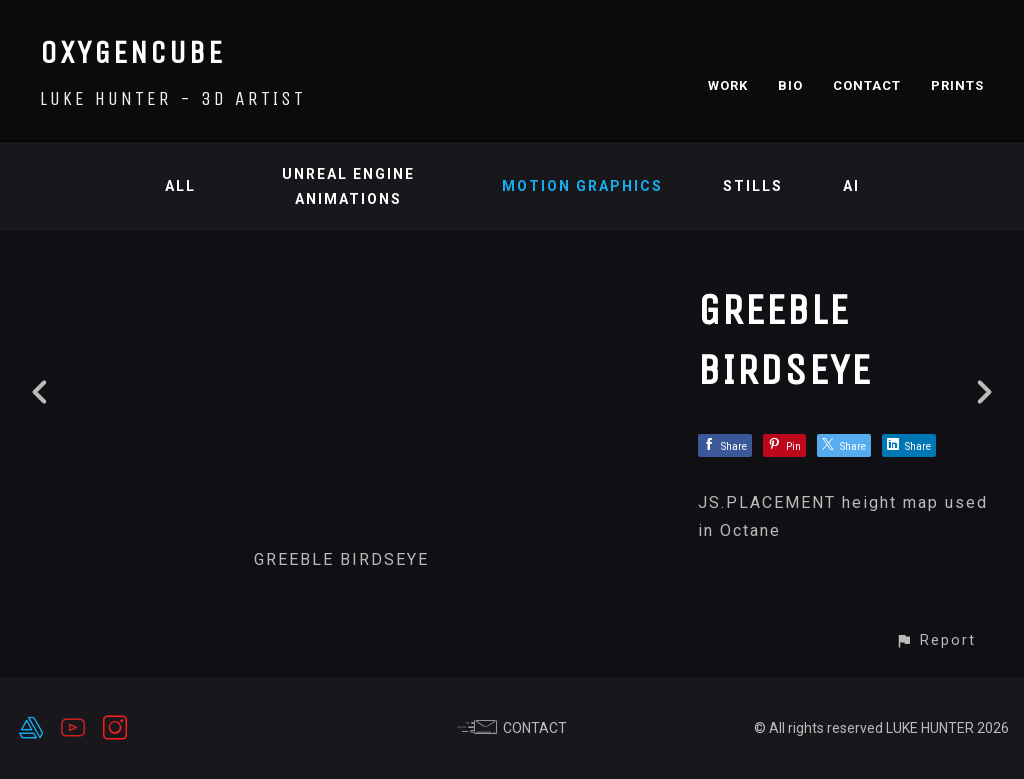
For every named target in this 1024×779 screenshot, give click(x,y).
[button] (935, 640)
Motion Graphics (582, 186)
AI (851, 186)
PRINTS (957, 85)
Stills (753, 186)
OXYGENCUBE (132, 52)
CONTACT (867, 85)
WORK (728, 85)
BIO (790, 85)
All (180, 186)
